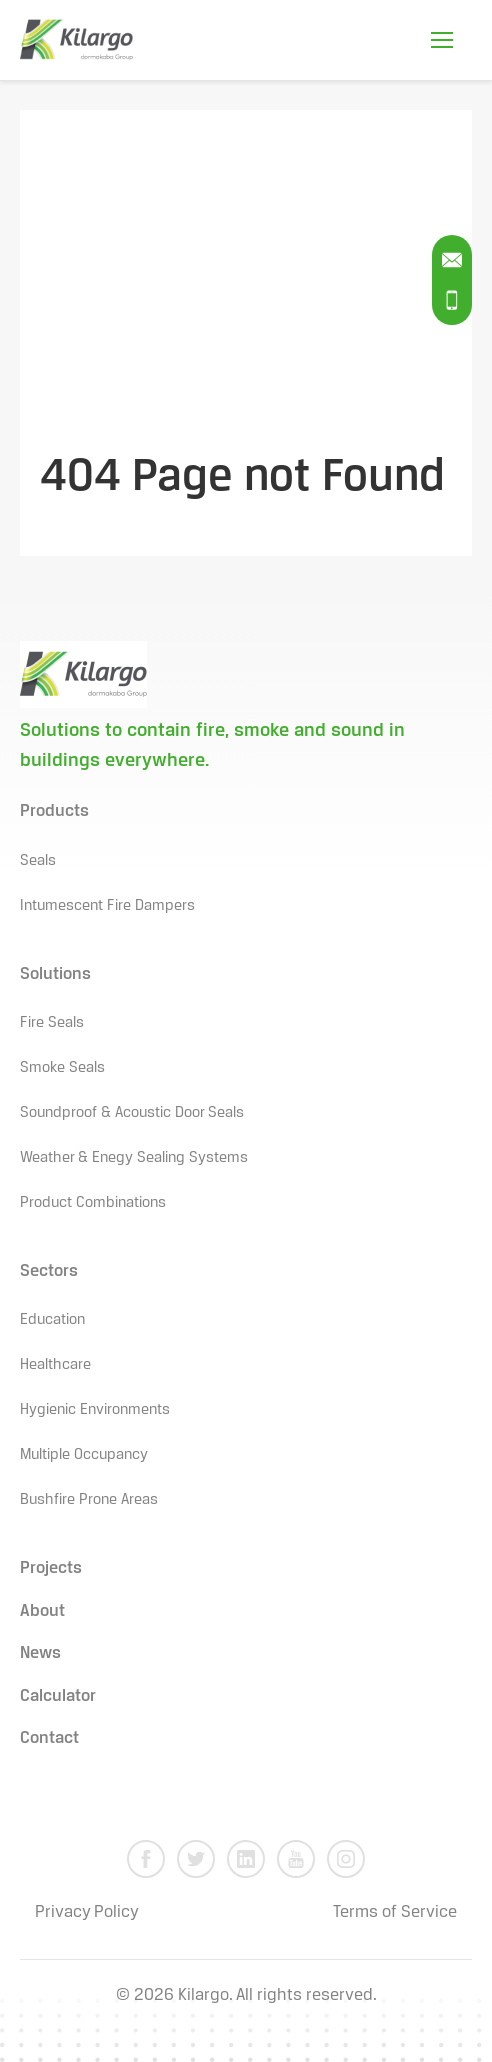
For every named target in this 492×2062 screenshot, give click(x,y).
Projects (51, 1568)
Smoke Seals (62, 1068)
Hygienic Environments (95, 1410)
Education (52, 1320)
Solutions (55, 974)
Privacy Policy (87, 1912)
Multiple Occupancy (84, 1455)
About (42, 1611)
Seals (38, 861)
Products (54, 811)
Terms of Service (395, 1912)
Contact (49, 1738)
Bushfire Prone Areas (89, 1500)
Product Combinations (93, 1203)
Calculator (58, 1696)
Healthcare (55, 1365)
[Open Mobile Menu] (442, 40)
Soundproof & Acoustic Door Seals (132, 1113)
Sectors (49, 1271)
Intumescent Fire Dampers (107, 906)
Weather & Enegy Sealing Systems (134, 1158)
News (40, 1653)
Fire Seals (52, 1023)
